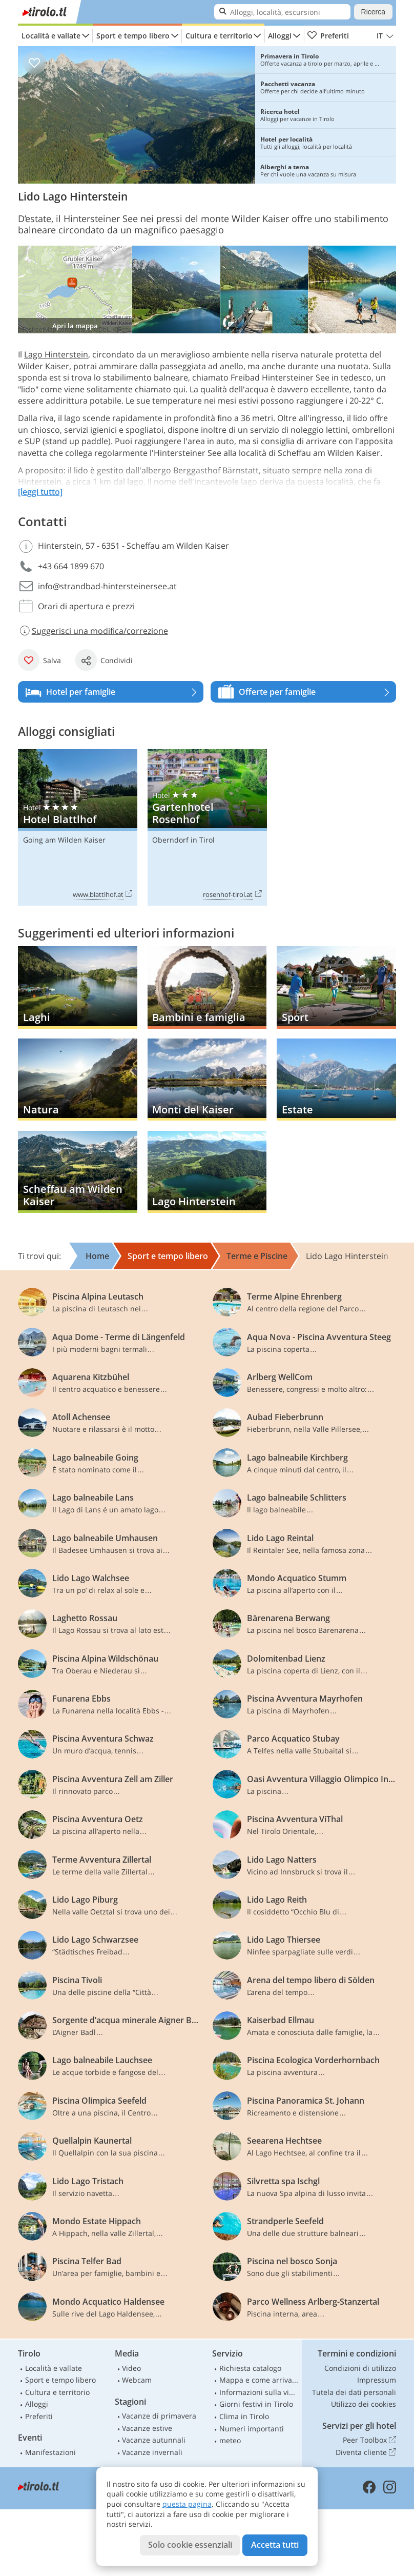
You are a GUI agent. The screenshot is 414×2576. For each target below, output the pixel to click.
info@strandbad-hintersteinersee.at (107, 586)
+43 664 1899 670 (71, 566)
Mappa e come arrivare (259, 2380)
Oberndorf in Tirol (183, 840)
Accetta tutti (275, 2544)
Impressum (376, 2380)
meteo (230, 2440)
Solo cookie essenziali (190, 2544)
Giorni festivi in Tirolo (256, 2404)
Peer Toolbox (369, 2440)
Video (131, 2368)
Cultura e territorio (219, 36)
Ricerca (373, 12)
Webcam (137, 2380)
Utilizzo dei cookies (363, 2404)
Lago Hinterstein (56, 354)
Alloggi (280, 36)
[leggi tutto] (40, 491)
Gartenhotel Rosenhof (207, 827)
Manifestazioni (50, 2452)
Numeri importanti (251, 2428)
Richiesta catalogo (250, 2368)
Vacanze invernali (152, 2452)
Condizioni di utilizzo (360, 2368)
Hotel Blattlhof (77, 827)
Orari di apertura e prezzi (86, 606)
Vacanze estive (147, 2428)
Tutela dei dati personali (354, 2392)
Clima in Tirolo (244, 2416)
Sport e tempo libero (133, 36)
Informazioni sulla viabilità (259, 2392)
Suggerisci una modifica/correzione (93, 630)
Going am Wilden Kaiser (64, 840)
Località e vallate (51, 36)
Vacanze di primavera (159, 2416)
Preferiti (327, 36)
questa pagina (187, 2504)
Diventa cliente (366, 2452)
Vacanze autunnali (153, 2440)
